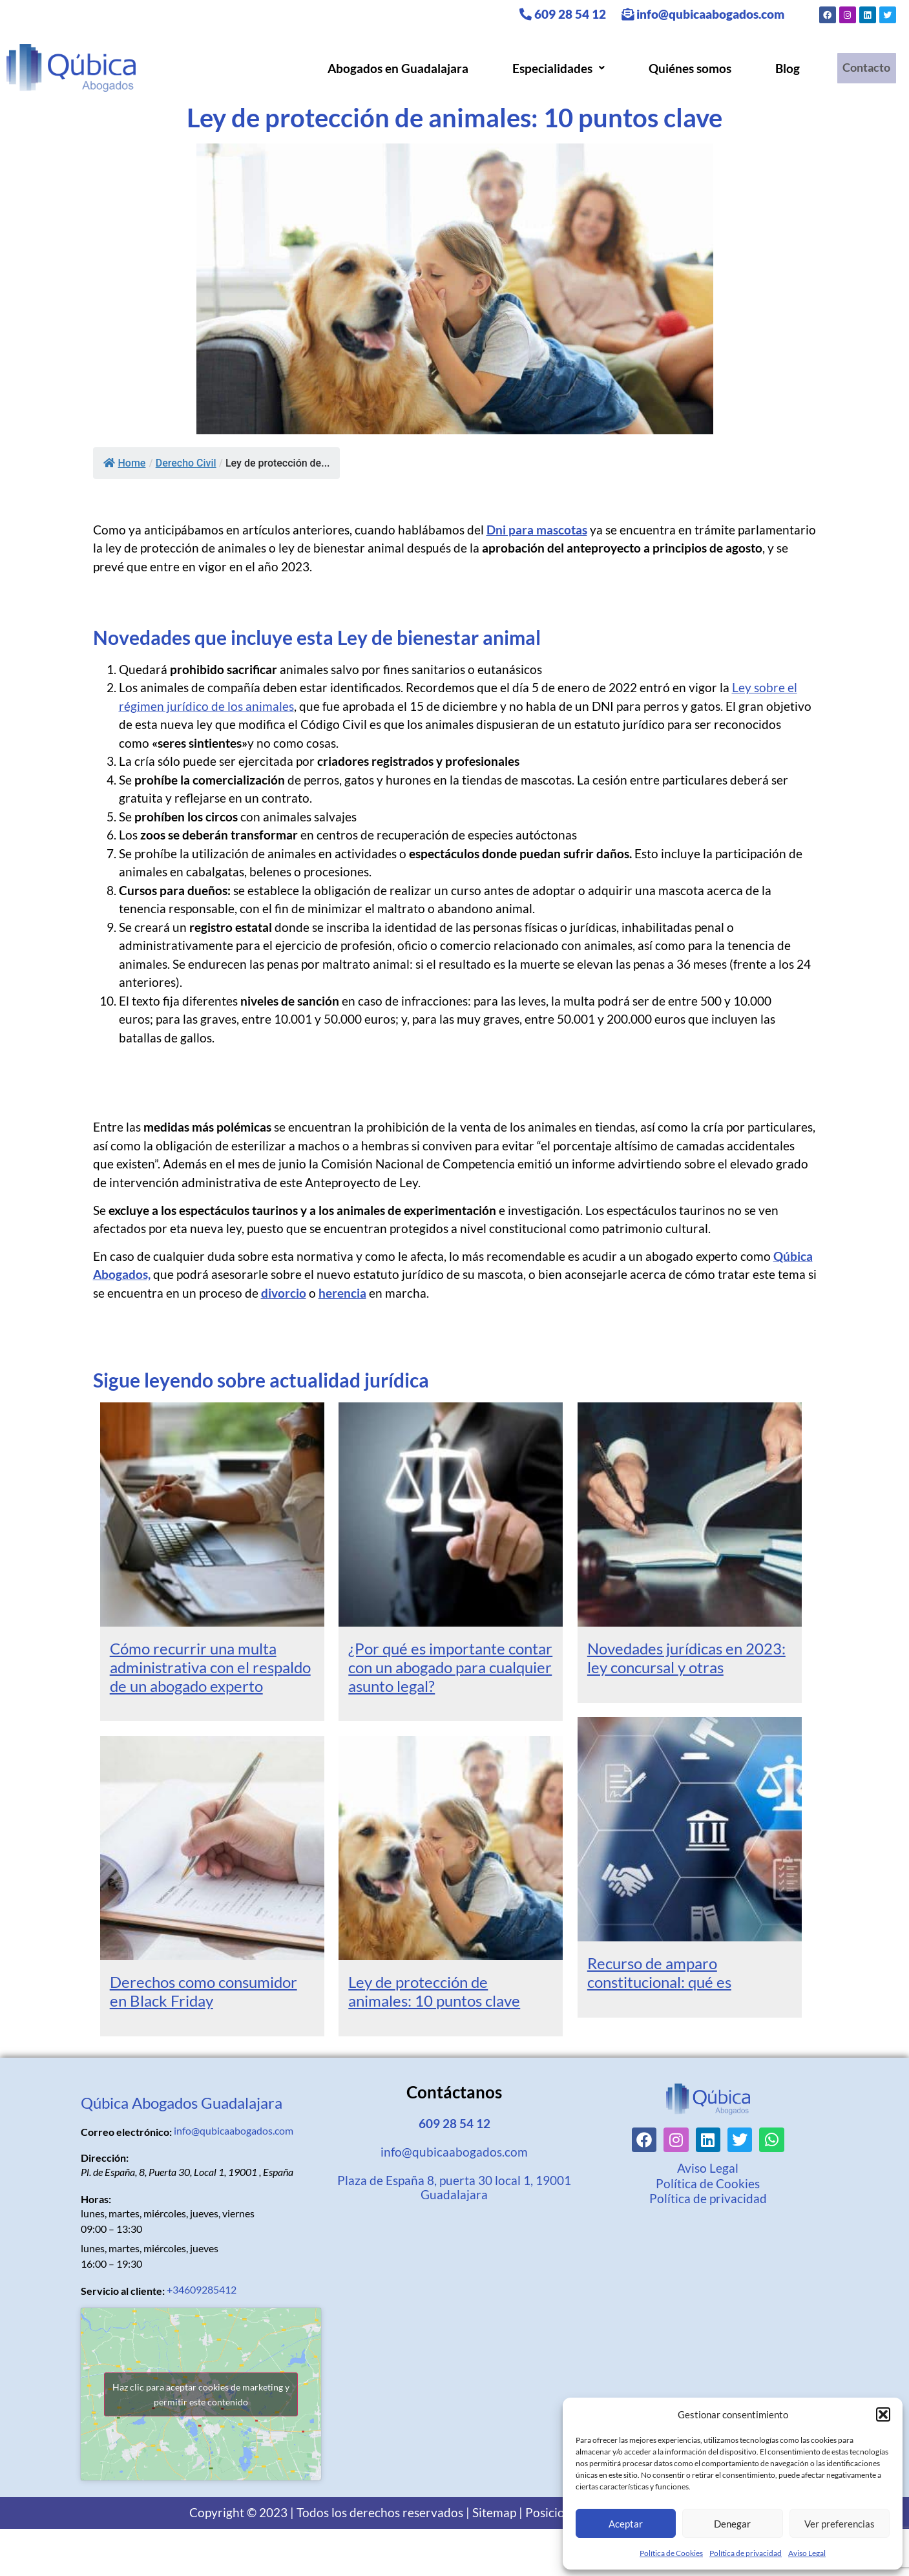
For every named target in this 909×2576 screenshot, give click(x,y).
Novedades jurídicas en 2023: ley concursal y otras (686, 1657)
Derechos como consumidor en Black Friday (203, 1991)
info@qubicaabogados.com (703, 13)
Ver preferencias (839, 2523)
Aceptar (626, 2523)
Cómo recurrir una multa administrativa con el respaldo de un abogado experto (210, 1667)
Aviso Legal (807, 2553)
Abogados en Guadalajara (392, 68)
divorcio (283, 1292)
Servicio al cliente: (123, 2291)
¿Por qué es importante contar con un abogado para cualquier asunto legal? (450, 1667)
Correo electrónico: (126, 2132)
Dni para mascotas (536, 529)
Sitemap (494, 2512)
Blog (782, 68)
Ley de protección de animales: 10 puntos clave (434, 1991)
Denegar (732, 2523)
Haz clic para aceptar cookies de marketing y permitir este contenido (200, 2394)
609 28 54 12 (562, 13)
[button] (883, 2414)
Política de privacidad (745, 2553)
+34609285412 (201, 2289)
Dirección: (105, 2158)
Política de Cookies (671, 2553)
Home (124, 463)
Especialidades (553, 68)
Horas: (96, 2199)
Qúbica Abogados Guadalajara (181, 2102)
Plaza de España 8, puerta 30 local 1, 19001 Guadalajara (454, 2187)
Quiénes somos (684, 68)
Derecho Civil (186, 463)
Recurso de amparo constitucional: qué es (659, 1972)
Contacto (864, 68)
